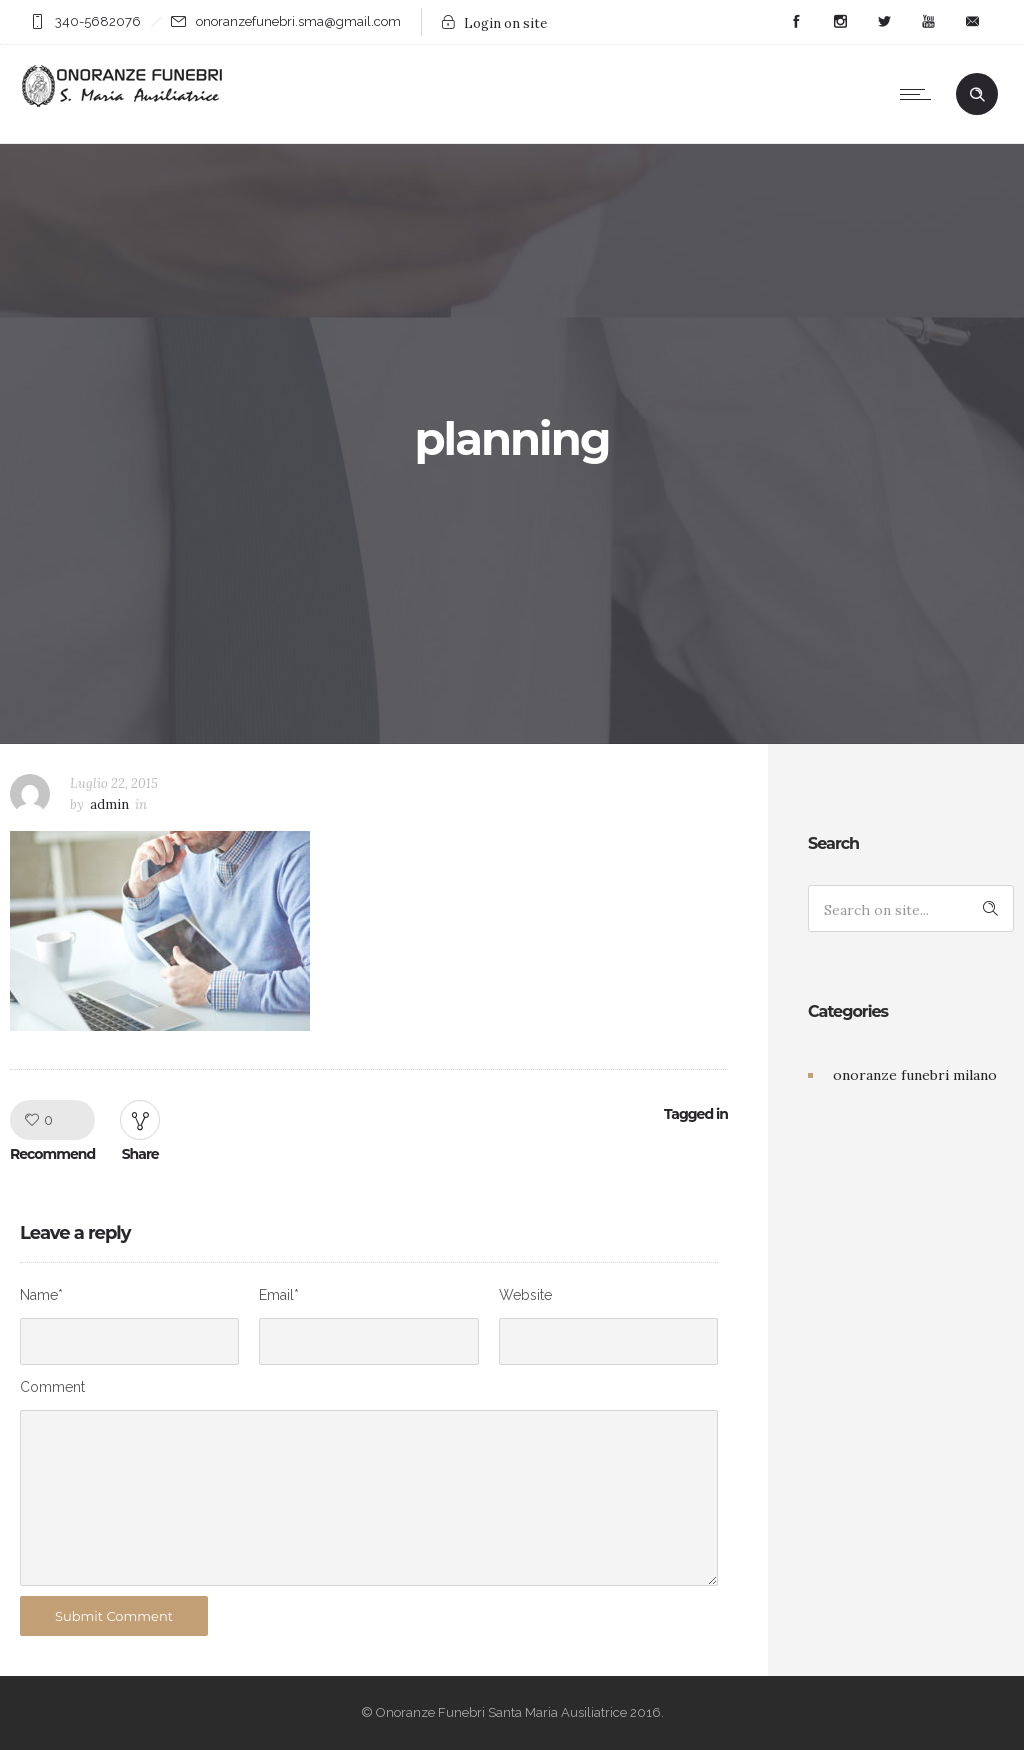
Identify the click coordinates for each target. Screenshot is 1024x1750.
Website (525, 1295)
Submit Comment (114, 1616)
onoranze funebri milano (915, 1075)
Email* (279, 1295)
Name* (41, 1295)
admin (109, 804)
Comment (52, 1387)
